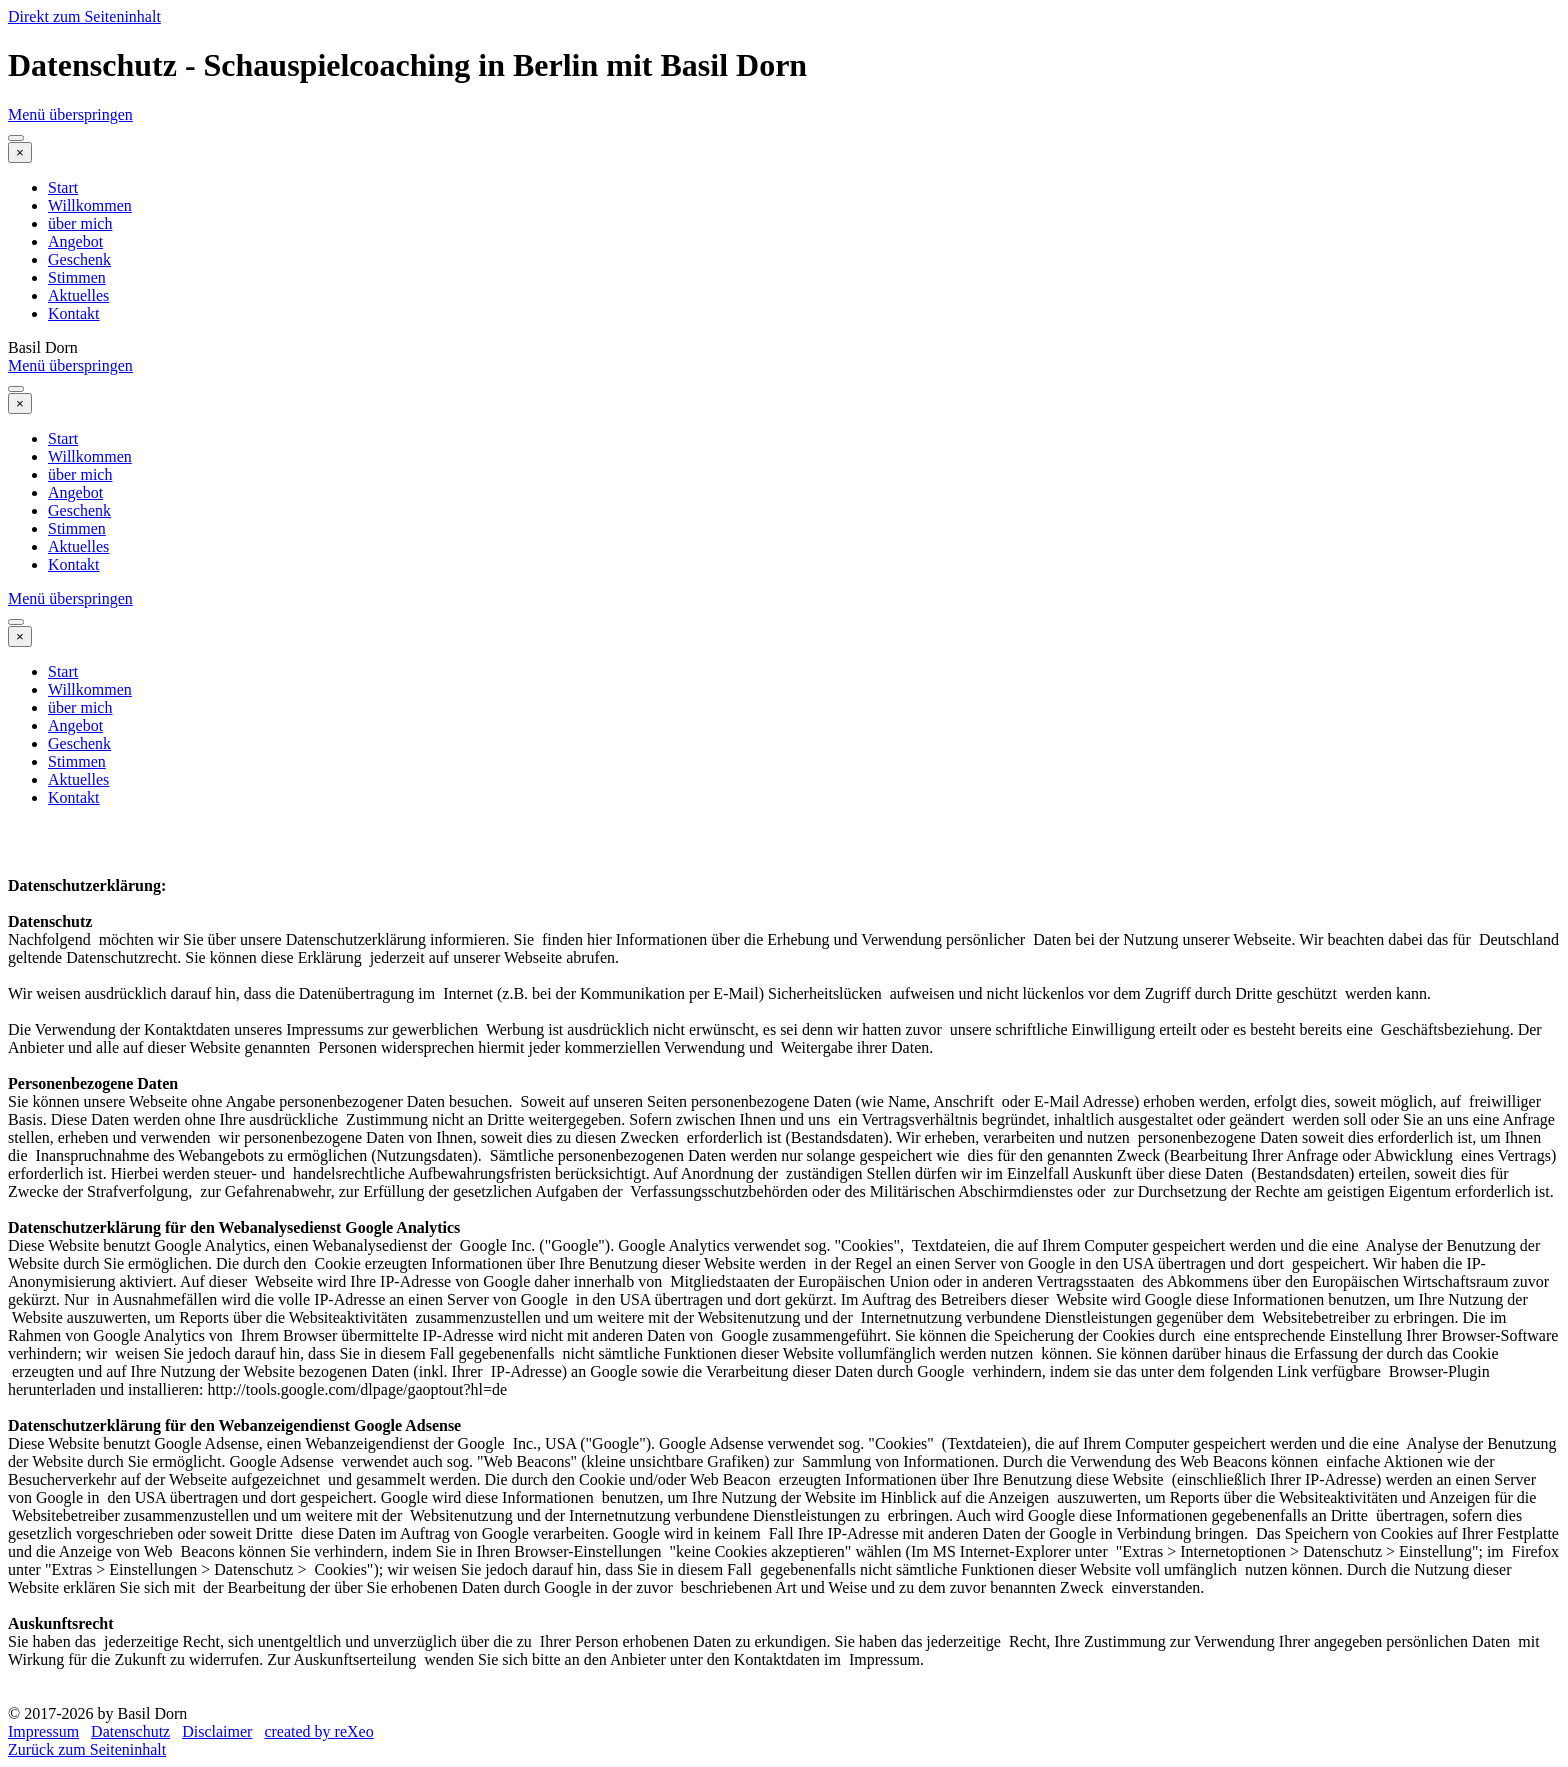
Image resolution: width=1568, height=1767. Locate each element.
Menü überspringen (70, 114)
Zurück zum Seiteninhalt (87, 1749)
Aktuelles (78, 295)
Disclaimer (217, 1731)
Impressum (43, 1731)
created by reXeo (318, 1731)
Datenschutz (130, 1731)
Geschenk (79, 259)
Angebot (75, 241)
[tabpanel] (784, 1264)
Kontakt (74, 313)
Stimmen (77, 277)
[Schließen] (20, 152)
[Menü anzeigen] (16, 138)
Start (63, 187)
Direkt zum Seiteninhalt (84, 16)
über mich (80, 223)
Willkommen (90, 205)
